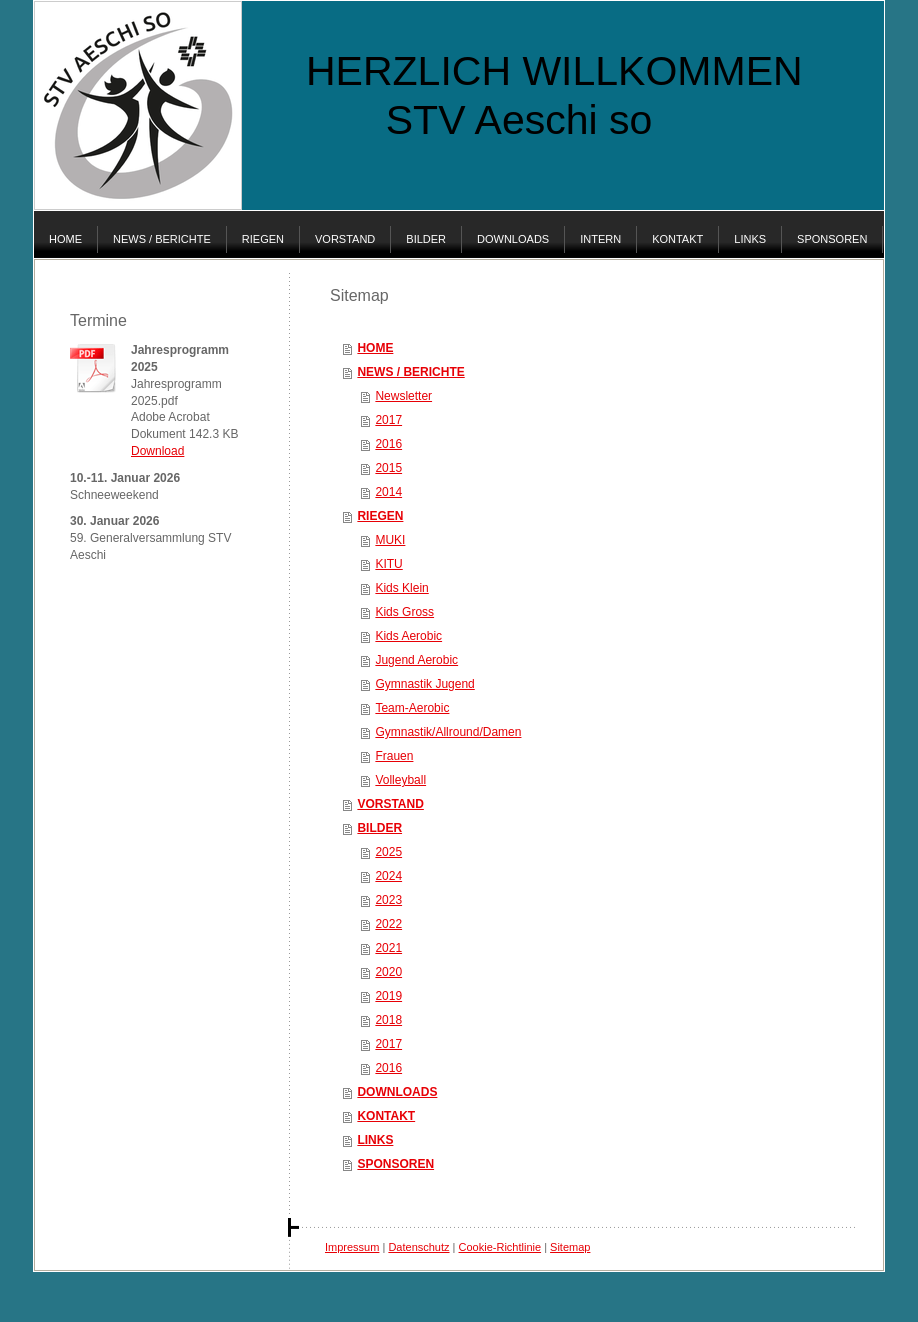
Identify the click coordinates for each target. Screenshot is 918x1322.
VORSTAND (390, 804)
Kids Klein (401, 588)
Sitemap (570, 1247)
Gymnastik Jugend (424, 684)
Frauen (394, 756)
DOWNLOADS (397, 1092)
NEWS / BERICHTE (410, 372)
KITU (388, 564)
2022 (388, 924)
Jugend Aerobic (416, 660)
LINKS (375, 1140)
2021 (388, 948)
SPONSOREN (395, 1164)
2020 (388, 972)
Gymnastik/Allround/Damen (448, 732)
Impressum (352, 1247)
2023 (388, 900)
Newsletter (403, 396)
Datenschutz (418, 1247)
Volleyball (400, 780)
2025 (388, 852)
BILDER (379, 828)
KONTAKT (386, 1116)
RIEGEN (380, 516)
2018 (388, 1020)
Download (157, 451)
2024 (388, 876)
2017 (388, 420)
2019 (388, 996)
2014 (388, 492)
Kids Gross (404, 612)
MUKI (390, 540)
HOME (375, 348)
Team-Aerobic (412, 708)
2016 (388, 444)
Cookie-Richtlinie (500, 1247)
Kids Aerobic (408, 636)
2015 (388, 468)
